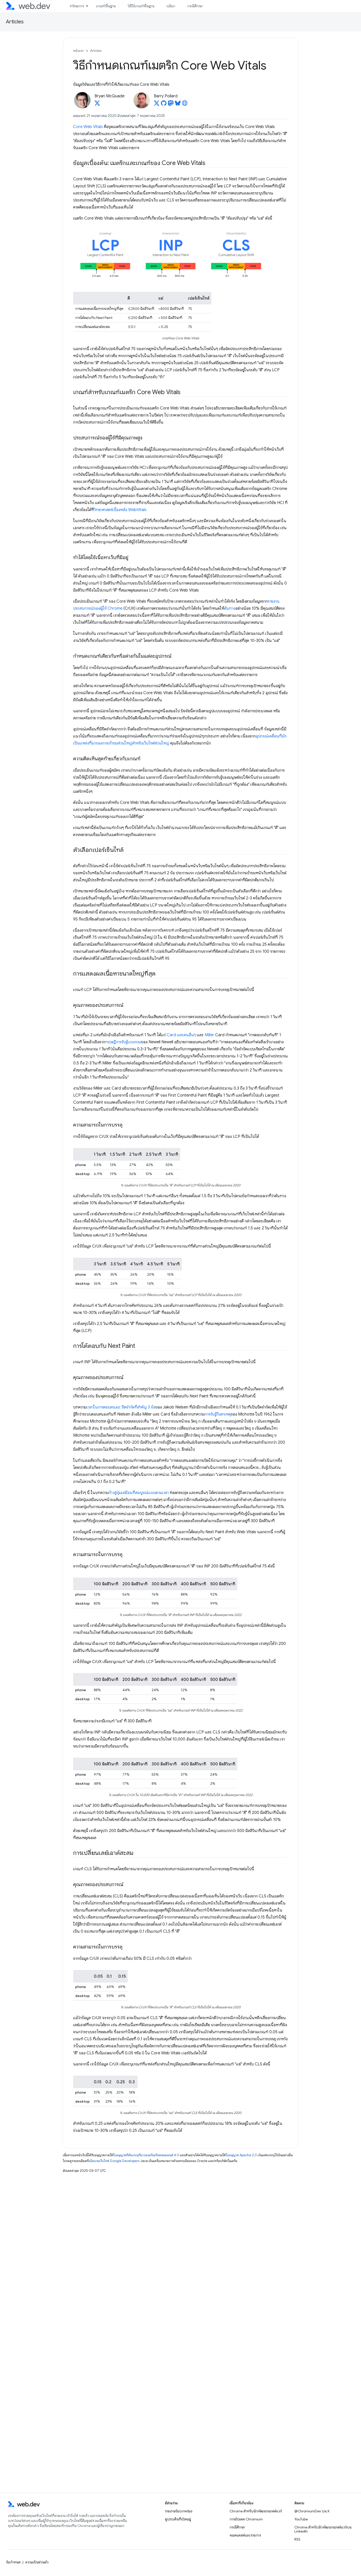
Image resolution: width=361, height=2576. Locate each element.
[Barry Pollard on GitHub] (163, 104)
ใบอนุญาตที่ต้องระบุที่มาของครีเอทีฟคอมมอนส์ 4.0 (146, 2155)
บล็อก (170, 6)
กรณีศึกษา (195, 6)
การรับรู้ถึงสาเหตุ (218, 1414)
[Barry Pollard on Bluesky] (177, 104)
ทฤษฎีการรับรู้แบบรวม (123, 1042)
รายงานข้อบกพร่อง (178, 2511)
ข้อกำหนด (13, 2562)
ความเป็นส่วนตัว (37, 2562)
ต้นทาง (229, 608)
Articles (15, 22)
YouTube (301, 2519)
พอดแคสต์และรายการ (245, 2535)
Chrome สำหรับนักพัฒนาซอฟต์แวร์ (256, 2511)
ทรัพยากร (77, 6)
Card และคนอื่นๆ (181, 1034)
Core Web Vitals (88, 126)
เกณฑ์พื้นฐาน (106, 6)
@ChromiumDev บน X (312, 2511)
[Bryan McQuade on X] (97, 104)
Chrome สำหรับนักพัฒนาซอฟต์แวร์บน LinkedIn (322, 2529)
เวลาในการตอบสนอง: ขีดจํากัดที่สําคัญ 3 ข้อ (120, 1407)
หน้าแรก (78, 51)
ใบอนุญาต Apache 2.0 (241, 2155)
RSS (297, 2539)
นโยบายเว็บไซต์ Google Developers (114, 2161)
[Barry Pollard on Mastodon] (170, 104)
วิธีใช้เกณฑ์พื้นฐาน (141, 6)
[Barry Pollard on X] (156, 104)
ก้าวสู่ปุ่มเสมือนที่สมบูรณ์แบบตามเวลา (139, 1492)
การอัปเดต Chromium (246, 2519)
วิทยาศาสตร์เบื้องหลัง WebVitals (120, 509)
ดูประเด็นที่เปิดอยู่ (178, 2519)
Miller (209, 1034)
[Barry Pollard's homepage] (185, 104)
